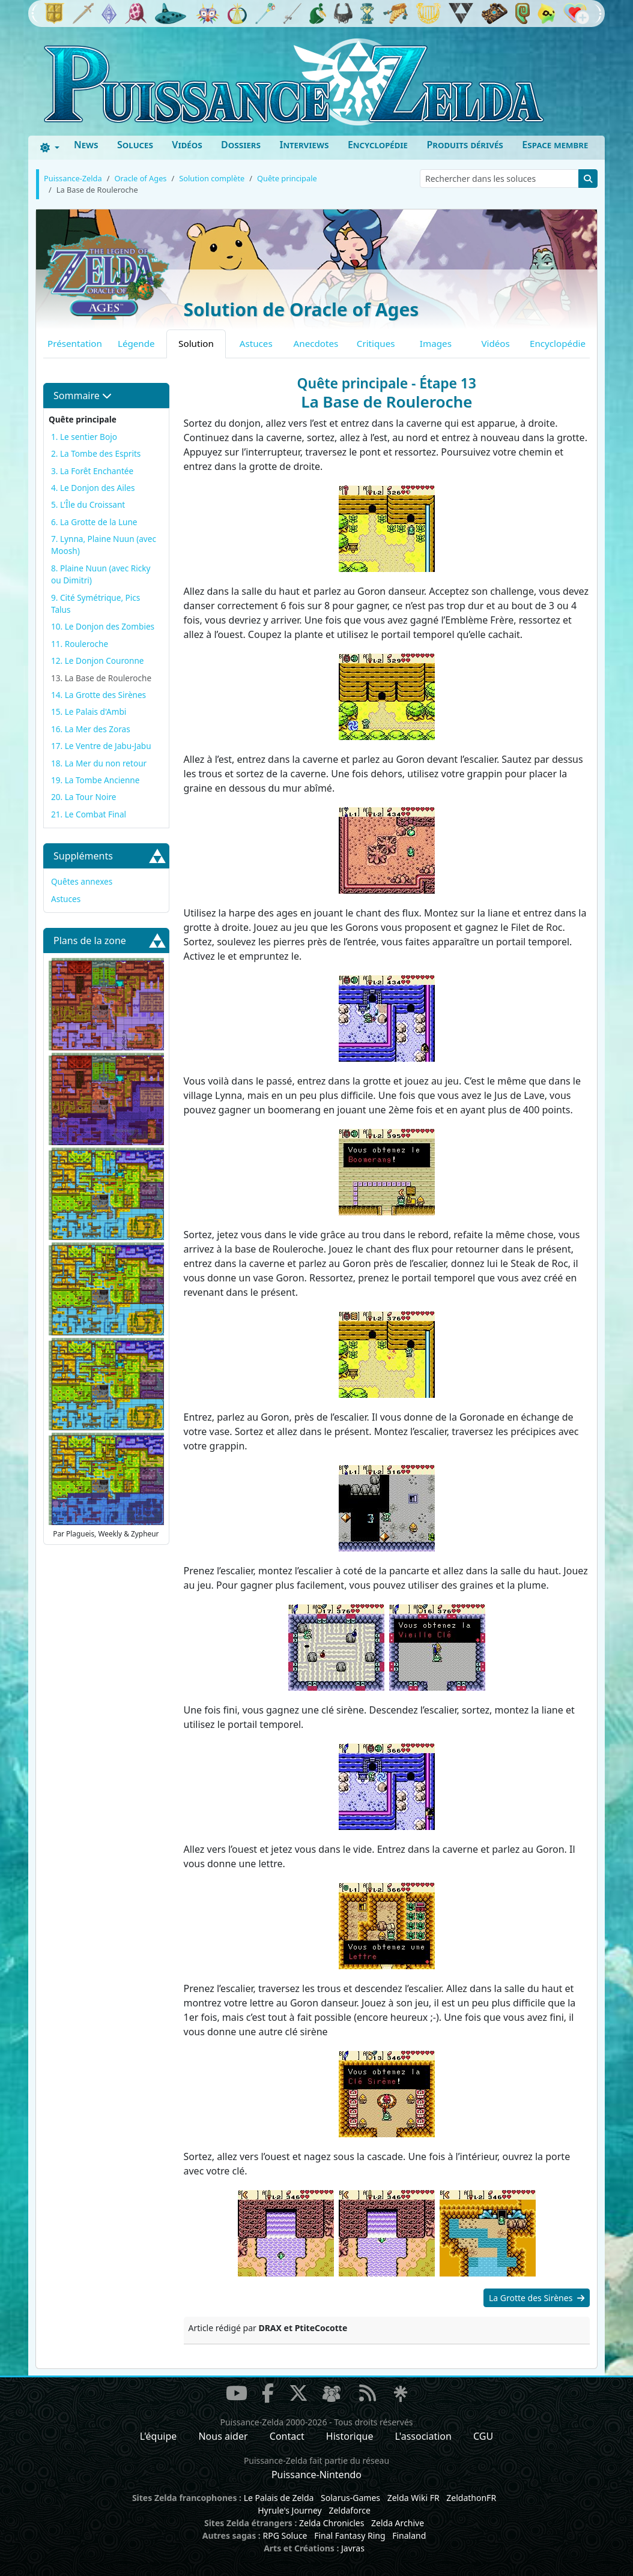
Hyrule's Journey (290, 2510)
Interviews (304, 144)
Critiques (376, 343)
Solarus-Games (350, 2497)
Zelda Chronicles (331, 2523)
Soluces (135, 144)
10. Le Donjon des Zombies (102, 626)
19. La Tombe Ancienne (95, 780)
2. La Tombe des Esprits (96, 453)
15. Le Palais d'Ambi (88, 711)
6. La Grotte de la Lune (94, 522)
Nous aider (222, 2436)
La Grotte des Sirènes (536, 2298)
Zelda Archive (397, 2523)
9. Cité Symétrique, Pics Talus (95, 603)
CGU (483, 2436)
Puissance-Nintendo (316, 2474)
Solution (196, 343)
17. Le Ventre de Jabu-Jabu (101, 745)
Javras (353, 2548)
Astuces (256, 343)
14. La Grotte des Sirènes (98, 694)
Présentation (74, 343)
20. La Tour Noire (83, 796)
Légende (136, 343)
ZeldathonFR (471, 2497)
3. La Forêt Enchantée (92, 471)
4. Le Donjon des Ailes (93, 487)
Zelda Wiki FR (413, 2497)
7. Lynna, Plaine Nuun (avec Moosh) (103, 544)
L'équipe (158, 2436)
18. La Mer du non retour (99, 763)
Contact (287, 2436)
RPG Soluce (284, 2535)
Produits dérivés (464, 144)
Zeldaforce (349, 2510)
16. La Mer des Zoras (90, 729)
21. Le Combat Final (88, 814)
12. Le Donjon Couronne (97, 660)
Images (436, 343)
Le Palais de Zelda (279, 2497)
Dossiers (241, 144)
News (86, 144)
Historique (350, 2436)
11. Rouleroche (79, 643)
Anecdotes (316, 343)
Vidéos (187, 144)
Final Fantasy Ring (349, 2535)
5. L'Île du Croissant (88, 504)
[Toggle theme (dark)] (49, 148)
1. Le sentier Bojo (84, 436)
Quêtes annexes (81, 881)
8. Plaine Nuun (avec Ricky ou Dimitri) (101, 574)
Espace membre (555, 144)
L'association (423, 2436)
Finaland (409, 2535)
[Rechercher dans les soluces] (499, 178)
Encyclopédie (378, 144)
